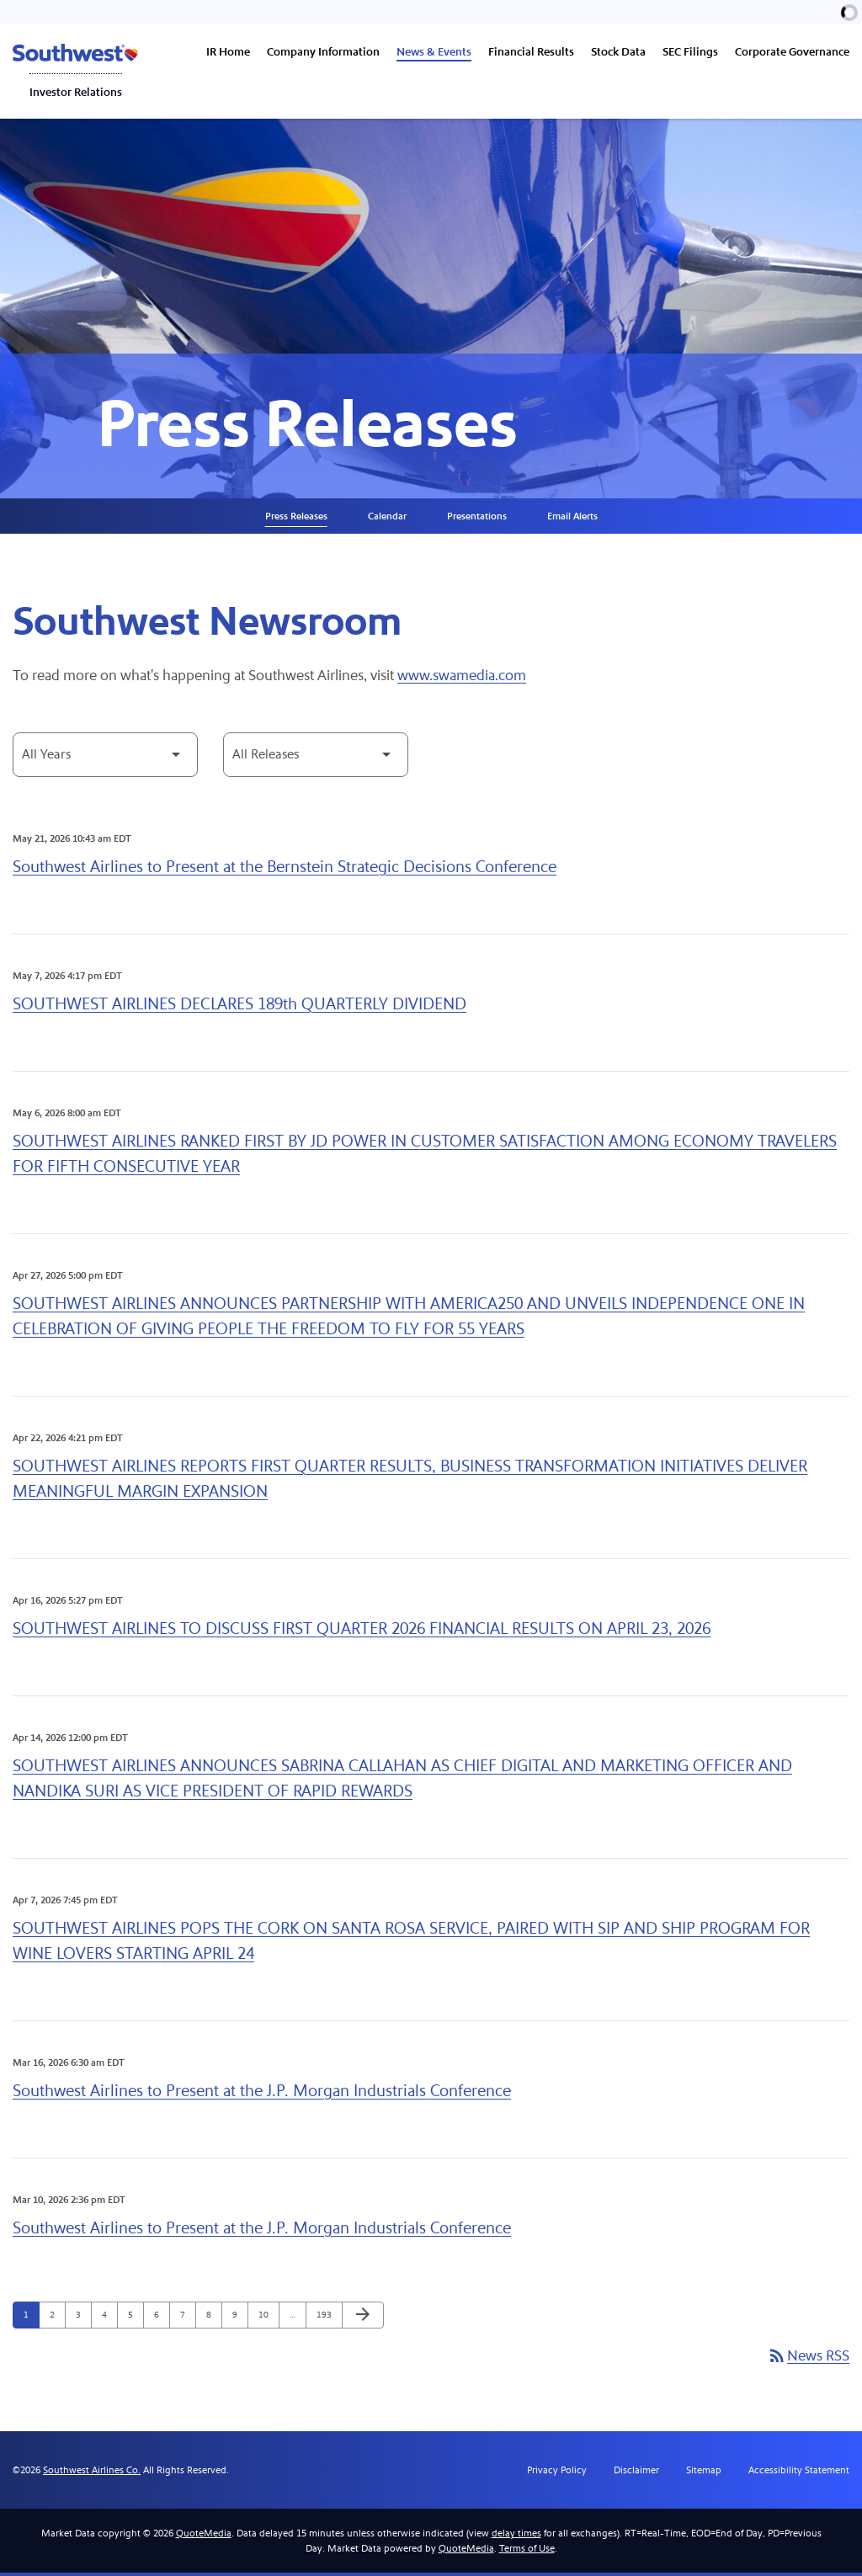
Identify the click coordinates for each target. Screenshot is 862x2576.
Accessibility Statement (798, 2473)
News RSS (808, 2360)
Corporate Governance (792, 52)
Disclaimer (636, 2473)
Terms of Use (527, 2551)
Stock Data (618, 52)
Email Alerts (572, 519)
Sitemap (703, 2473)
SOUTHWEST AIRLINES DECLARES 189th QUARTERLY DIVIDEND (239, 1007)
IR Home (228, 52)
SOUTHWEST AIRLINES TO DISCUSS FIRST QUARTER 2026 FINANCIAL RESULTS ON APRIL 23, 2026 (361, 1631)
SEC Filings (690, 52)
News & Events (433, 52)
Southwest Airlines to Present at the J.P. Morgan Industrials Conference (262, 2094)
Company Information (323, 52)
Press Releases (296, 519)
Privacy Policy (557, 2473)
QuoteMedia (203, 2536)
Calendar (387, 519)
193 (325, 2317)
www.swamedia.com (466, 680)
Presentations (477, 519)
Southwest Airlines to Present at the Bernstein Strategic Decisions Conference (284, 870)
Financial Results (531, 52)
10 (267, 2317)
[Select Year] (105, 758)
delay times (516, 2536)
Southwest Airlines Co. (92, 2473)
